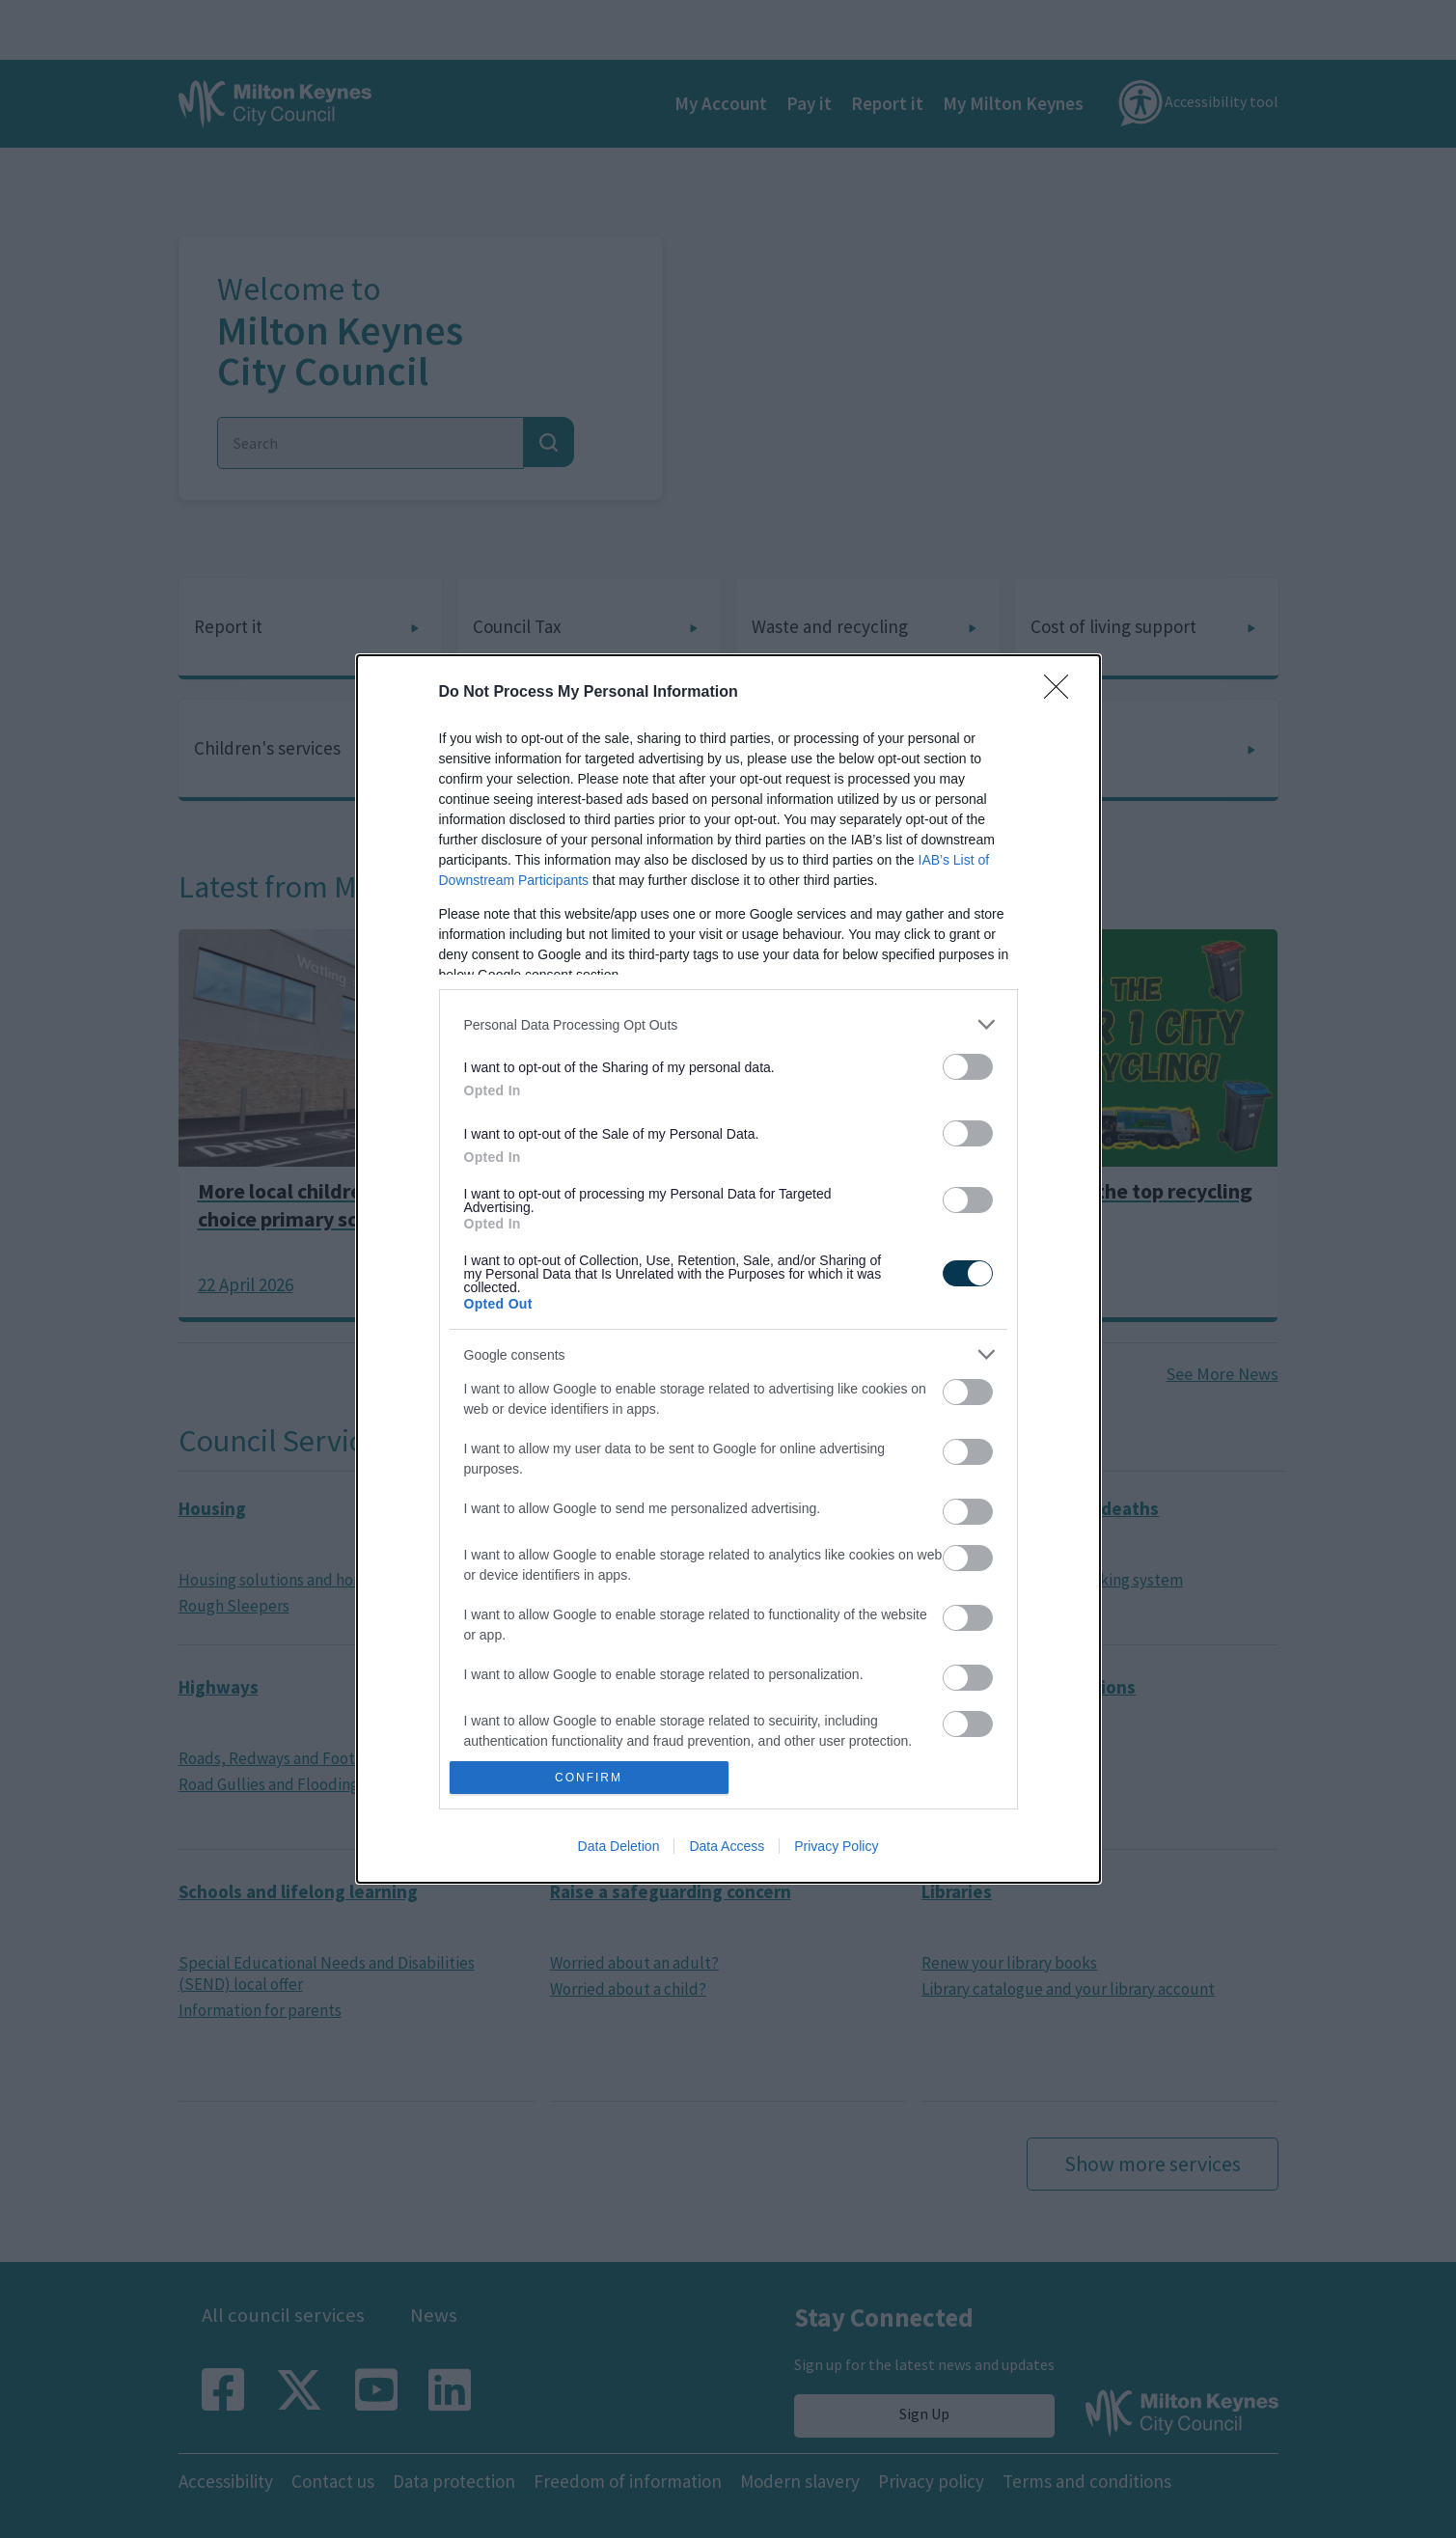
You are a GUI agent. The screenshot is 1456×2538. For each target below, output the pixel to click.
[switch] (968, 1067)
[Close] (1062, 693)
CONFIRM (589, 1778)
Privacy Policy (836, 1846)
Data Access (726, 1846)
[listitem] (728, 1024)
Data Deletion (619, 1846)
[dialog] (728, 1269)
